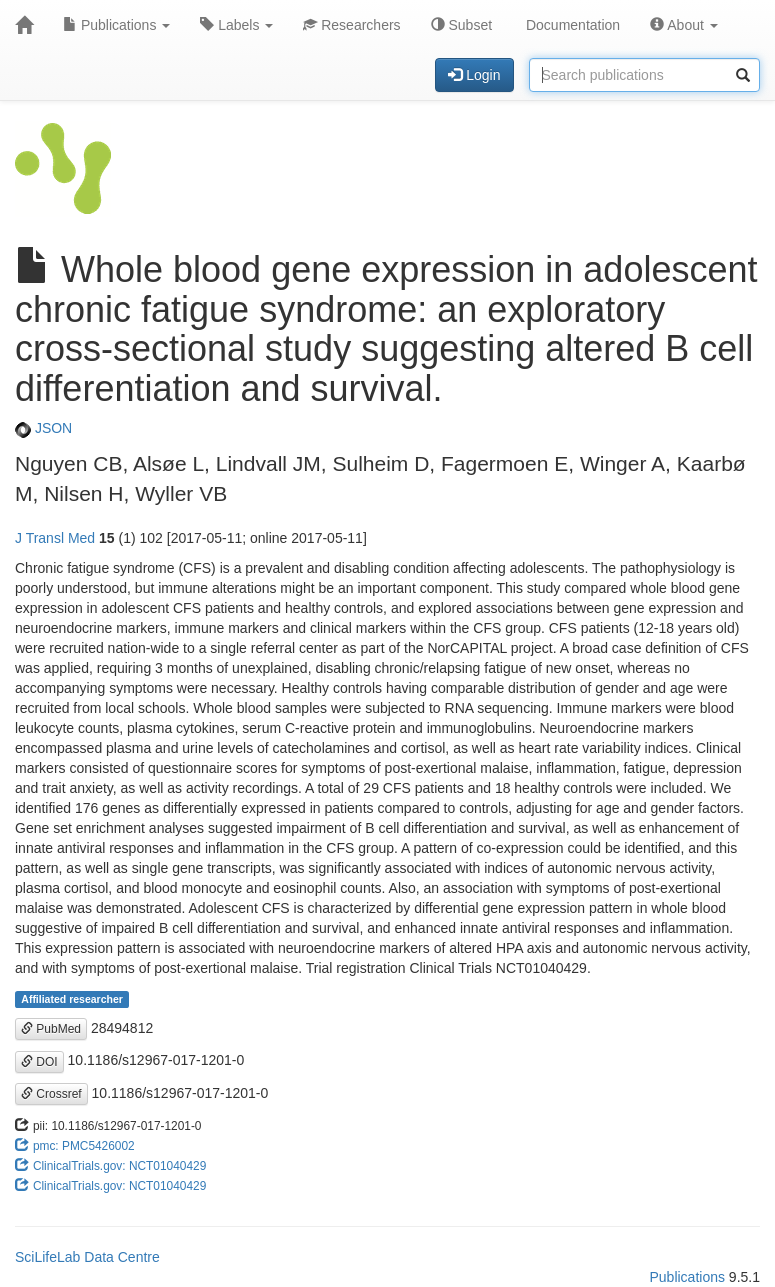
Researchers (351, 25)
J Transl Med (55, 538)
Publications (116, 25)
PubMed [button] (51, 1029)
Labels (236, 25)
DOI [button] (39, 1062)
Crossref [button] (51, 1094)
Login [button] (474, 75)
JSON (43, 428)
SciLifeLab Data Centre (87, 1257)
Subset (461, 25)
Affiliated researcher (72, 999)
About (684, 25)
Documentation (571, 25)
